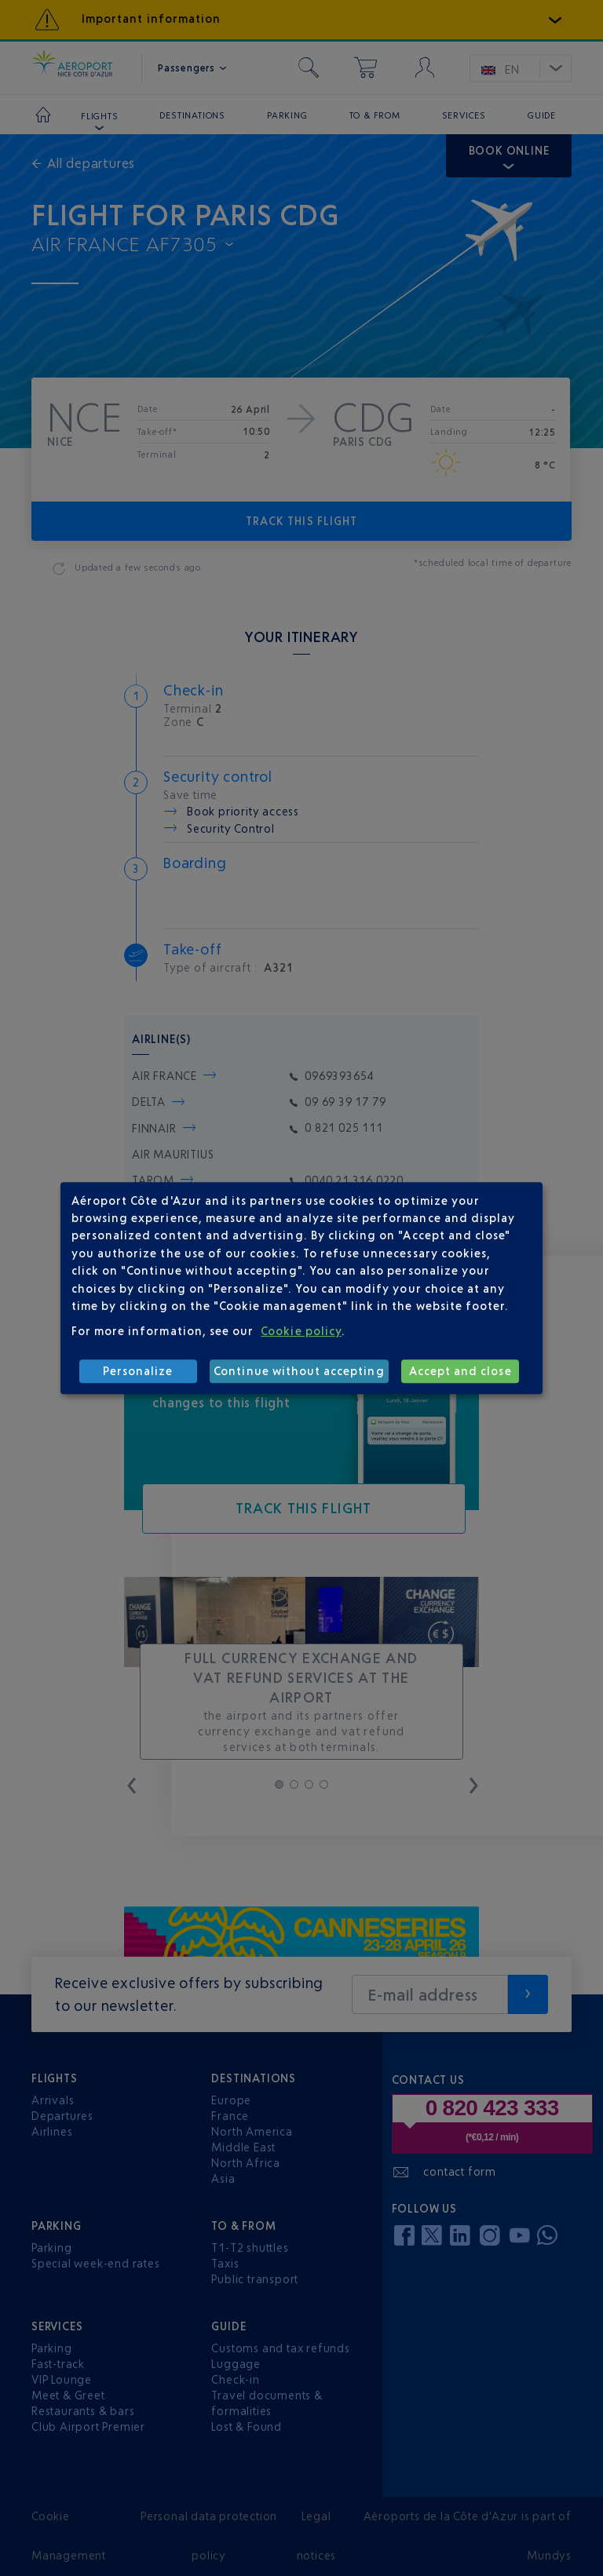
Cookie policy (301, 1330)
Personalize (138, 1370)
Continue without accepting (299, 1370)
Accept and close (460, 1370)
